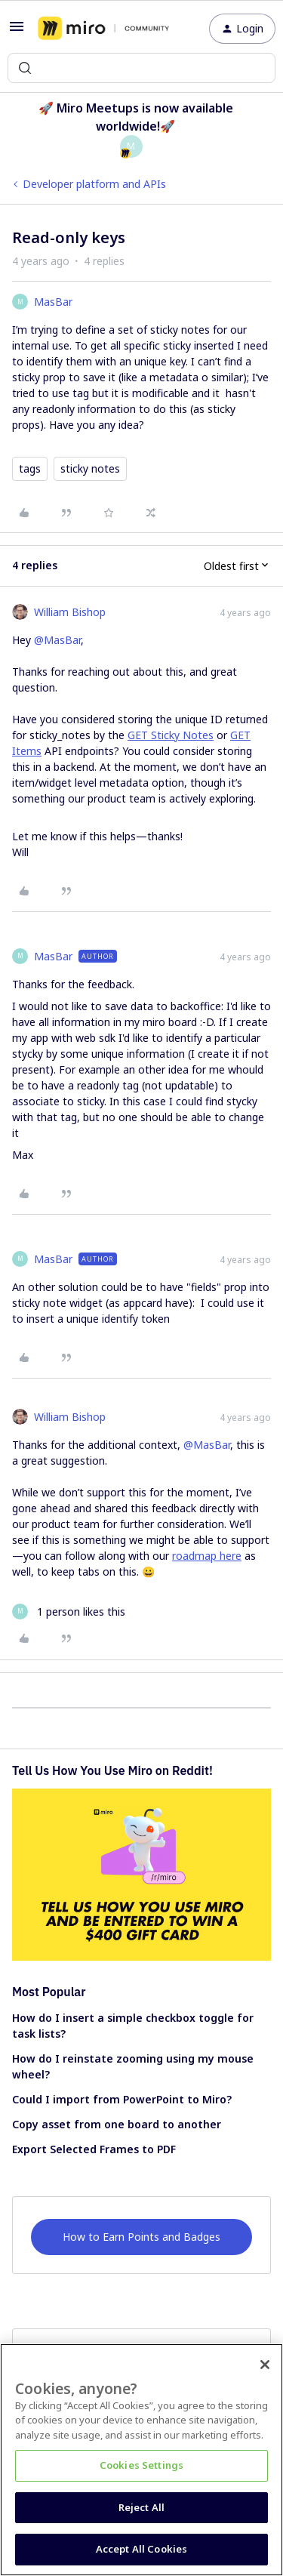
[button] (17, 31)
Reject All (141, 2507)
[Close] (264, 2364)
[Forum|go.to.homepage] (103, 29)
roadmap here (206, 1555)
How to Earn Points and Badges (141, 2236)
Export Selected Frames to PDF (94, 2149)
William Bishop (70, 612)
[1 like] (68, 1611)
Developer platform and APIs (94, 184)
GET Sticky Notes (171, 735)
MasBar (53, 301)
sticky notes (90, 468)
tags (30, 468)
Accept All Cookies (141, 2549)
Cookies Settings (141, 2465)
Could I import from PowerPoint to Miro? (122, 2099)
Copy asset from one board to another (116, 2124)
